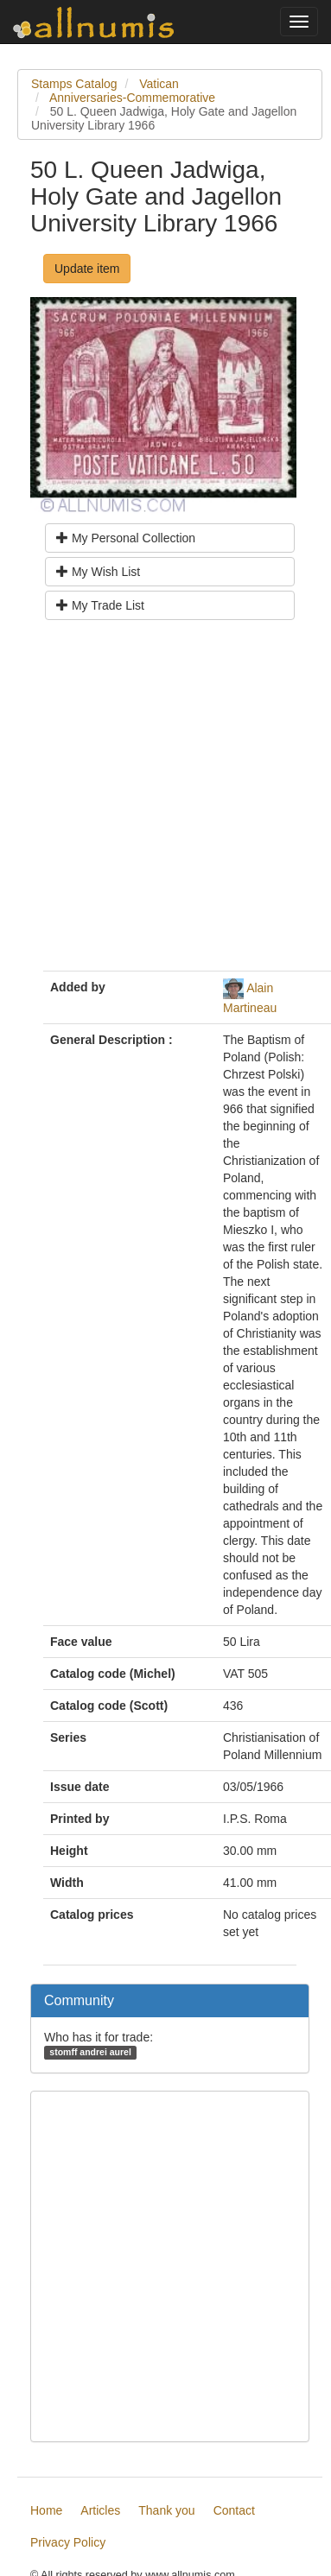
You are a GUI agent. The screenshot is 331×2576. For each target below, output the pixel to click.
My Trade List (100, 605)
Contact (234, 2510)
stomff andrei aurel (90, 2052)
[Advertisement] (162, 802)
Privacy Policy (67, 2542)
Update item (86, 268)
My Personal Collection (125, 538)
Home (46, 2510)
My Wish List (98, 572)
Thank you (166, 2510)
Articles (100, 2510)
